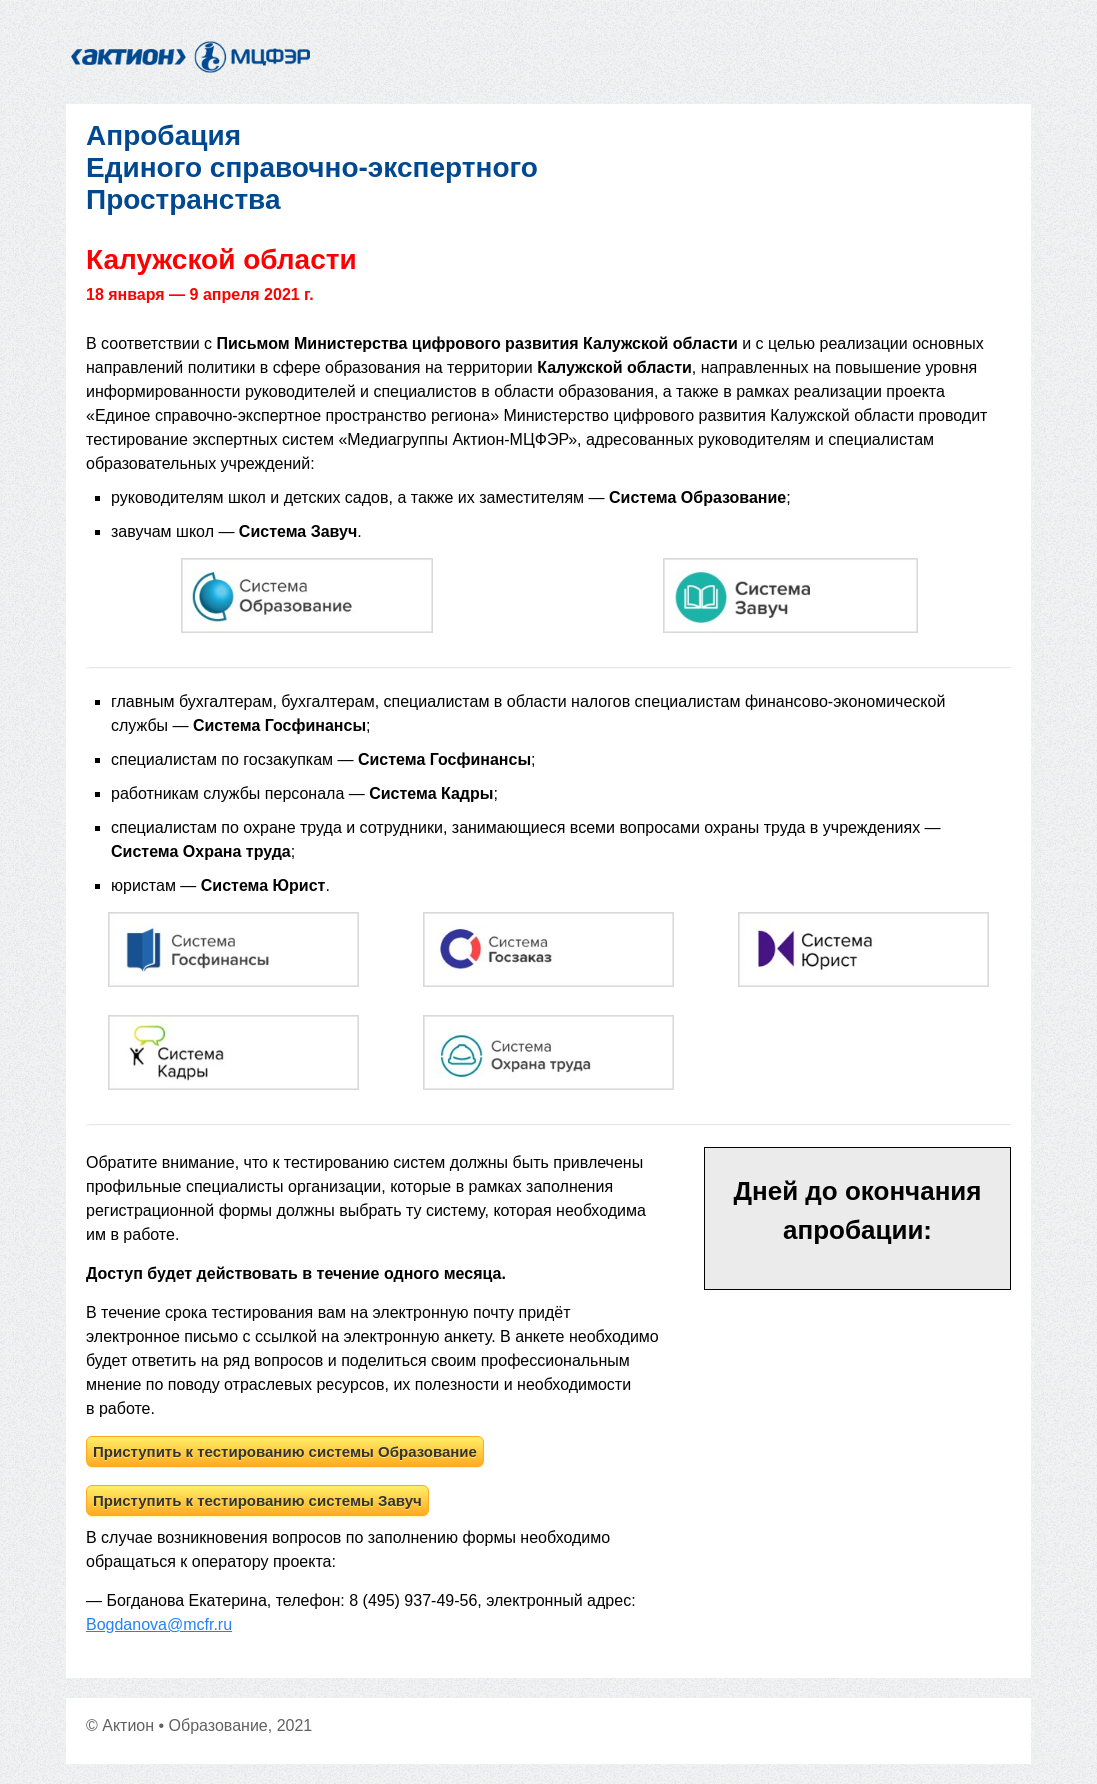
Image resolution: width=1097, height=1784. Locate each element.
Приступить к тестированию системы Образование (285, 1451)
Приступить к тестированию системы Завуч (257, 1500)
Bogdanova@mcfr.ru (159, 1624)
